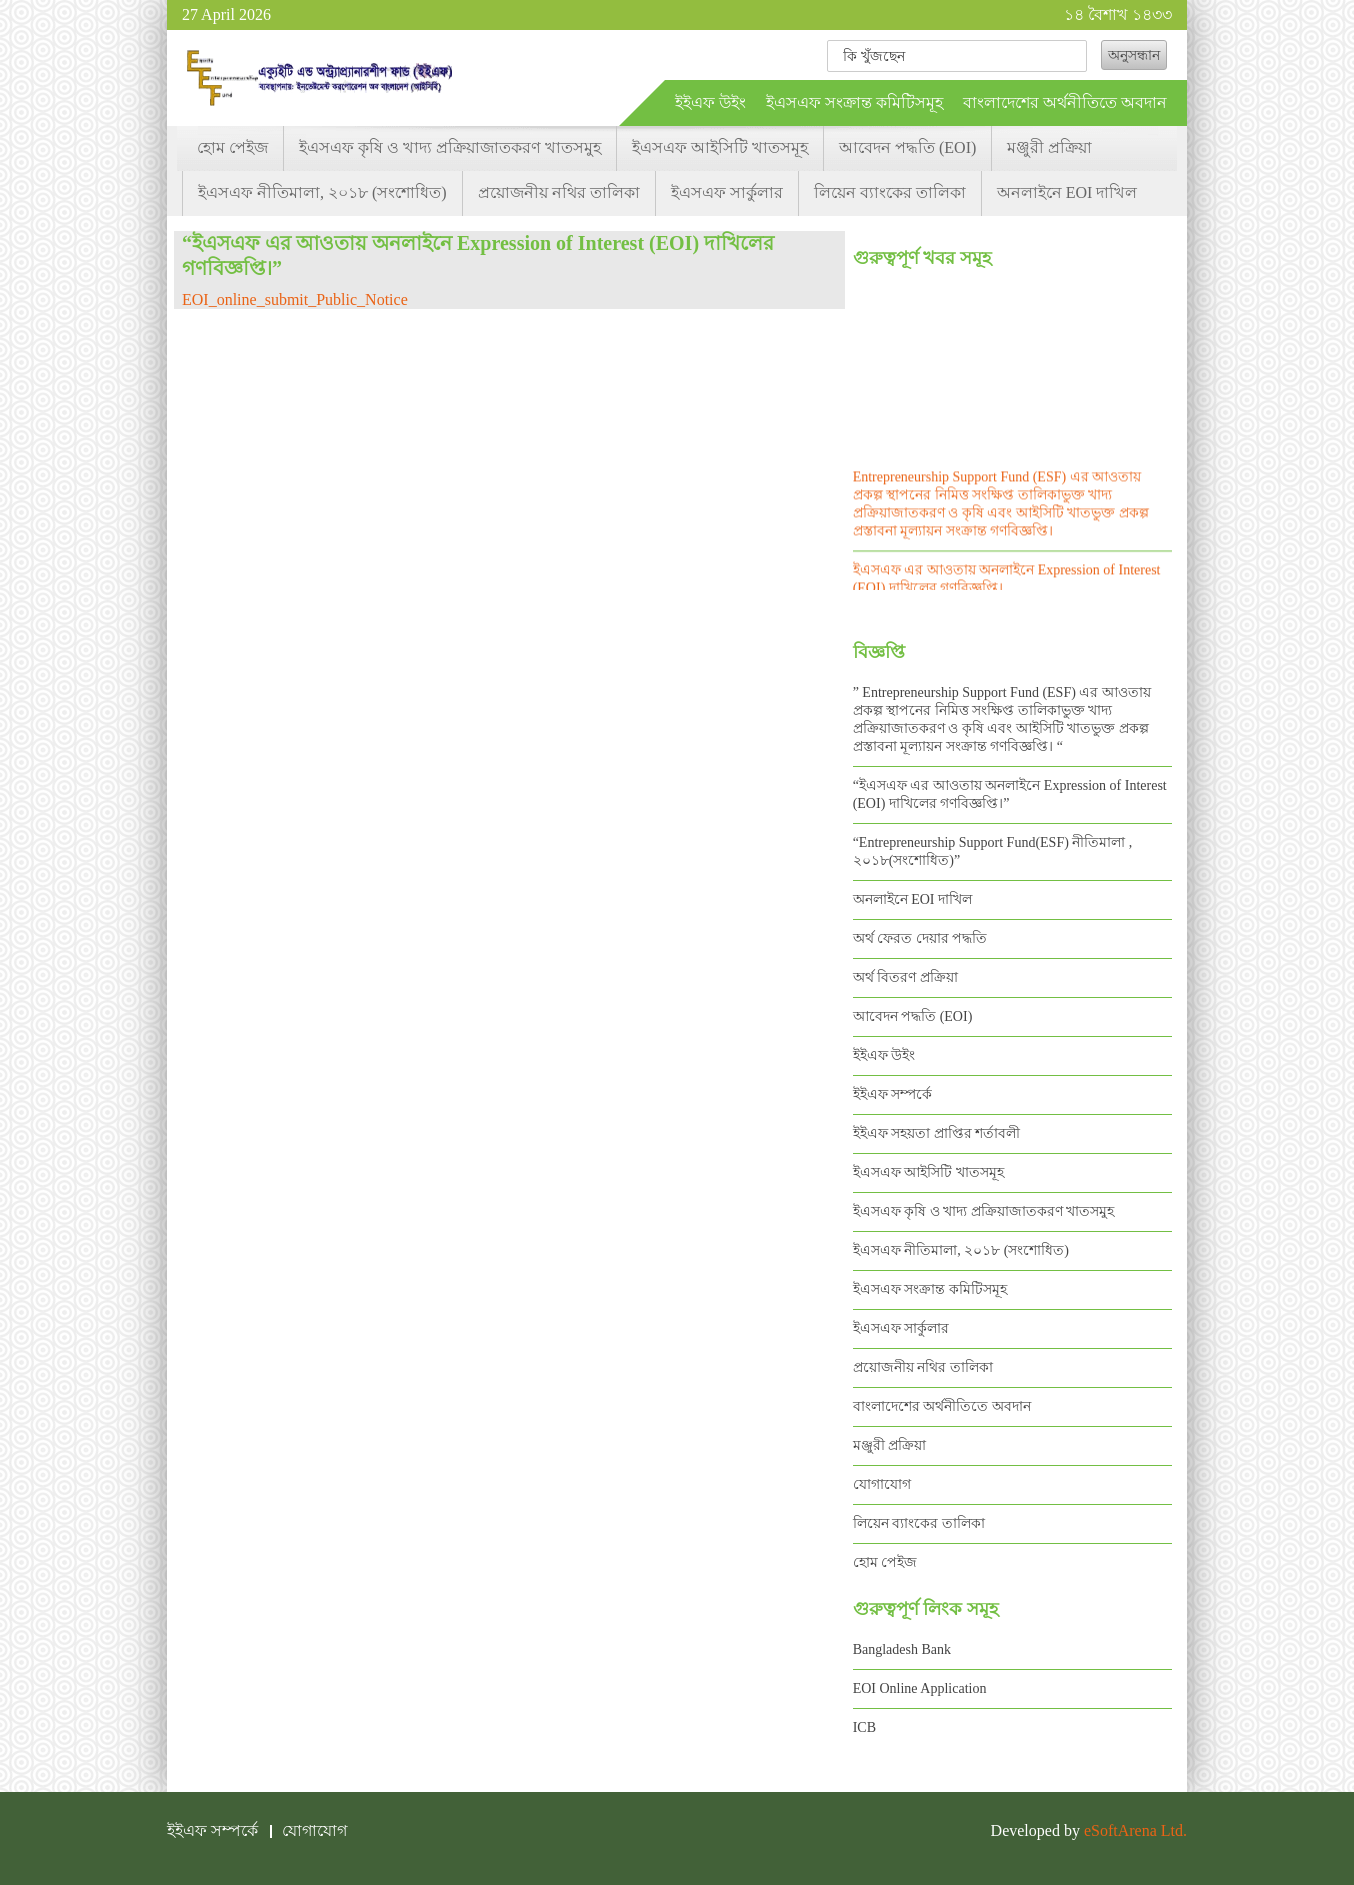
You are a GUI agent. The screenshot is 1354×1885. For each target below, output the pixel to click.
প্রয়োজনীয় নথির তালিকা (559, 192)
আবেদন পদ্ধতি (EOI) (907, 147)
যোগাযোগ (882, 1484)
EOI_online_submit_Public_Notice (295, 299)
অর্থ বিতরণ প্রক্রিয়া (905, 977)
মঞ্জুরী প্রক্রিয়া (1049, 147)
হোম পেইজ (232, 147)
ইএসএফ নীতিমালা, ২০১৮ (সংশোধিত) (322, 192)
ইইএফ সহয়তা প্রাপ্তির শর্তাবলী (937, 1133)
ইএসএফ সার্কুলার (727, 192)
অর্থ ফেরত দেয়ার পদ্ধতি (920, 938)
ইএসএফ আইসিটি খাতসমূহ (720, 147)
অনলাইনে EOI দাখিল (1067, 192)
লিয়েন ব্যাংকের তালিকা (890, 192)
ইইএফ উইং (710, 102)
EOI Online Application (920, 1688)
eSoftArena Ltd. (1135, 1830)
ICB (864, 1727)
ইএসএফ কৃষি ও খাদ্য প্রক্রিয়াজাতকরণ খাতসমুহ (450, 147)
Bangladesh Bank (902, 1649)
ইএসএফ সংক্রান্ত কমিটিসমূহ (854, 102)
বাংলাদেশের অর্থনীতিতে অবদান (1065, 102)
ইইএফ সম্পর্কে (893, 1094)
